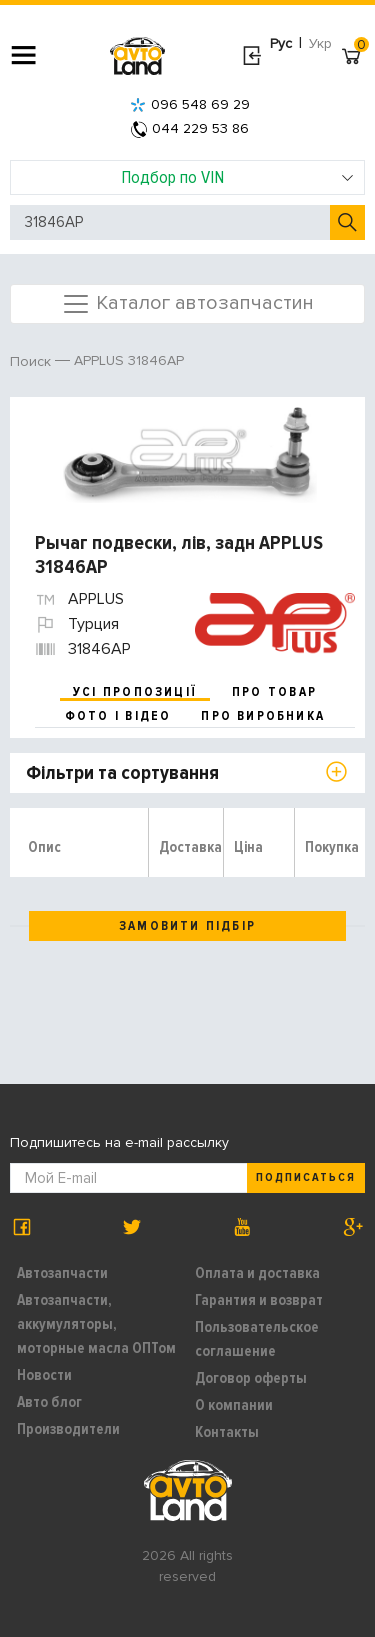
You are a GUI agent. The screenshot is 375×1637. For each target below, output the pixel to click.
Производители (68, 1429)
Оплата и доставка (257, 1273)
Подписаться (306, 1177)
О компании (234, 1405)
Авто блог (49, 1402)
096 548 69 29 (190, 104)
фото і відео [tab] (118, 716)
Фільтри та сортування (122, 773)
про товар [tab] (274, 692)
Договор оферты (251, 1378)
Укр (320, 43)
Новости (44, 1375)
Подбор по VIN (237, 177)
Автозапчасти (62, 1273)
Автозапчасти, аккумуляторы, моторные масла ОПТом (96, 1324)
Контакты (227, 1432)
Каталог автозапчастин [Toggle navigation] (187, 304)
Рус (281, 43)
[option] (190, 455)
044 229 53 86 (190, 128)
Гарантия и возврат (259, 1300)
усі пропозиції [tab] (135, 692)
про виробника (263, 716)
